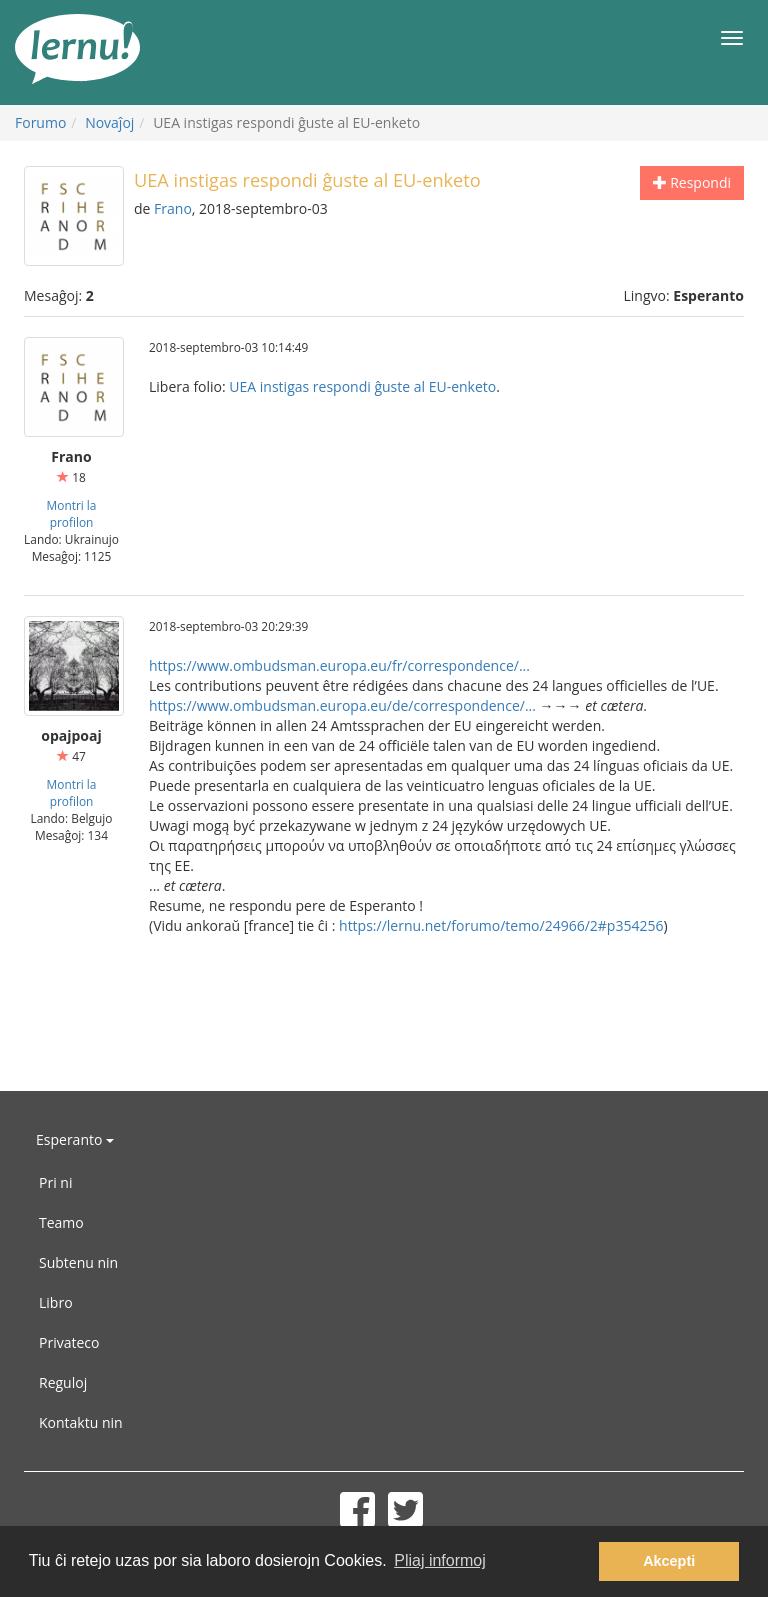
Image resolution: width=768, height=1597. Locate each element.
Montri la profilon (72, 513)
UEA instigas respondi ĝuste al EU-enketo (362, 386)
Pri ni (55, 1182)
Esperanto (75, 1139)
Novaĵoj (109, 122)
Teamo (61, 1222)
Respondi (692, 182)
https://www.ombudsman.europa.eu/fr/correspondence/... (339, 665)
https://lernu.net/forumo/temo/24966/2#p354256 (501, 925)
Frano (173, 208)
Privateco (69, 1342)
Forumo (40, 122)
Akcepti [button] (669, 1561)
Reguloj (63, 1382)
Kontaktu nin (81, 1422)
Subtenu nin (78, 1262)
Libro (56, 1302)
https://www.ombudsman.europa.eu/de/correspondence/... (342, 705)
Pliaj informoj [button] (440, 1560)
